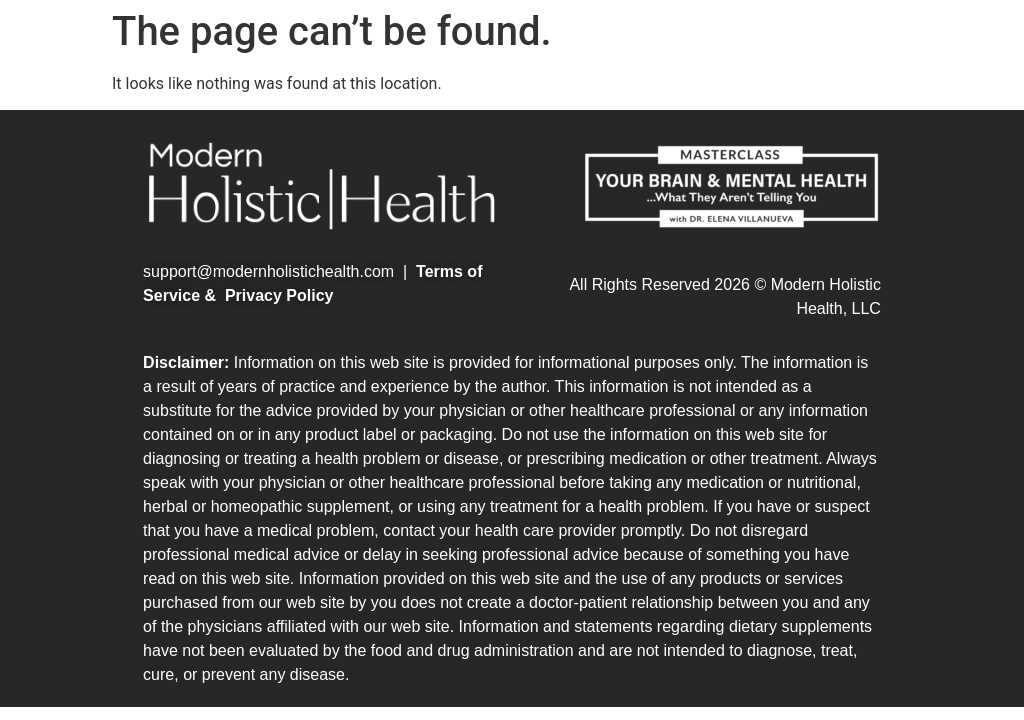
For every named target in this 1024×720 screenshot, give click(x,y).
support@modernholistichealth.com (268, 271)
